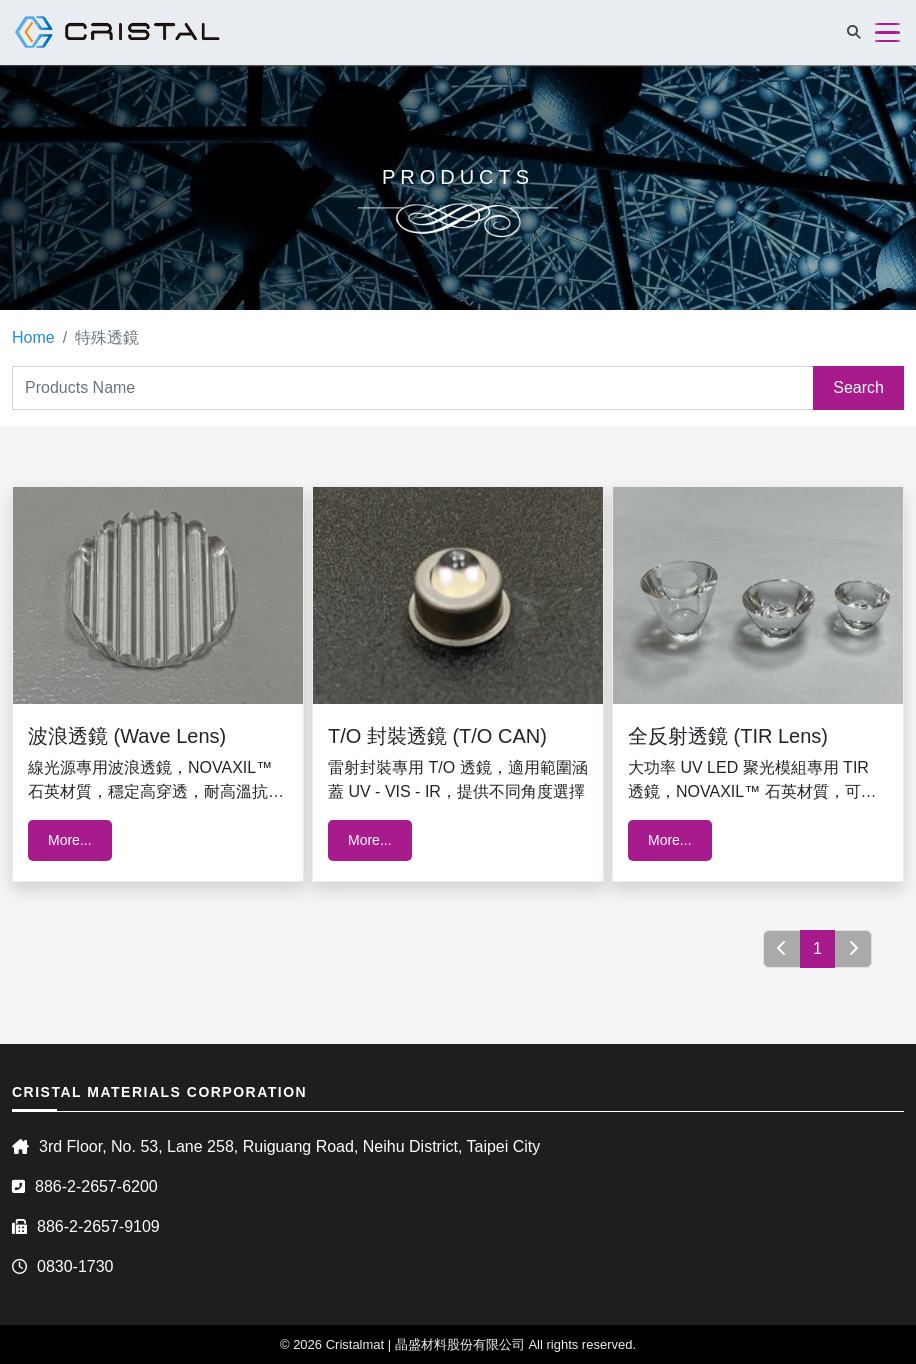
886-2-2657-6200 (96, 1186)
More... (70, 840)
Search (858, 387)
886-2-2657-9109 (98, 1226)
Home (33, 337)
